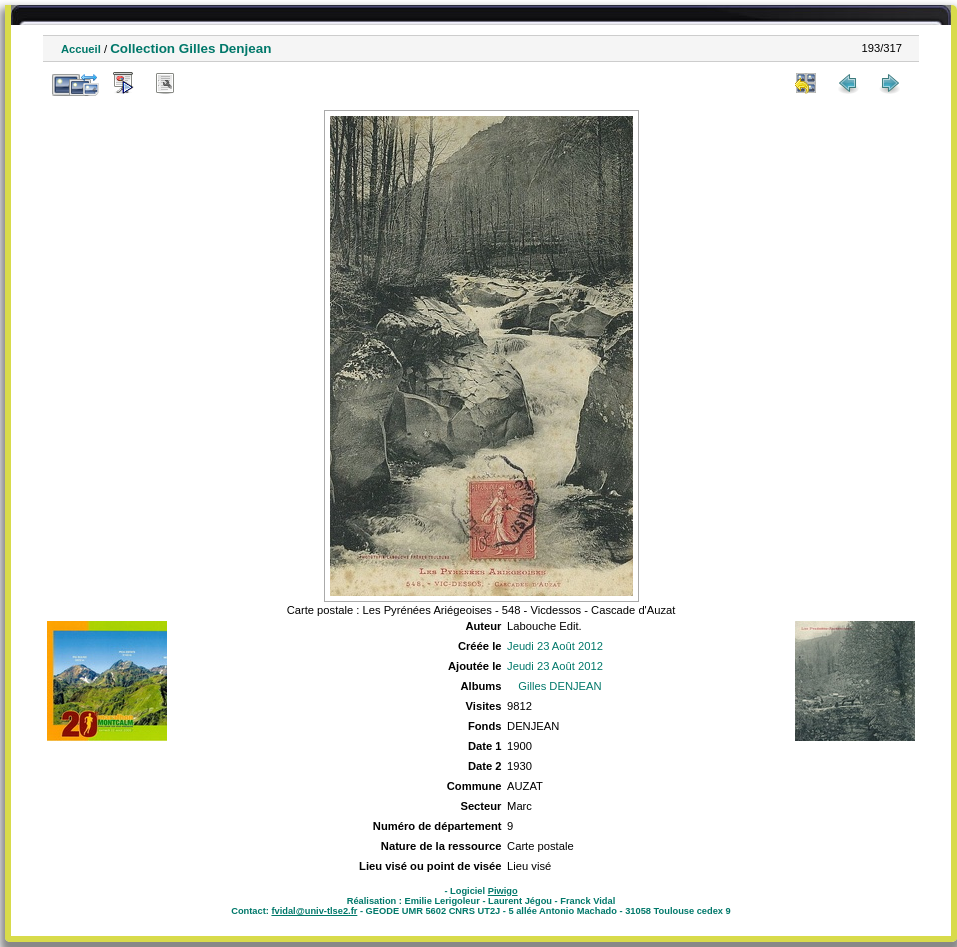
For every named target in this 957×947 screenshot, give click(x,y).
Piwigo (503, 891)
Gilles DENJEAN (559, 686)
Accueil (81, 49)
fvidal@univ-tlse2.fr (314, 911)
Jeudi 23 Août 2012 (555, 646)
